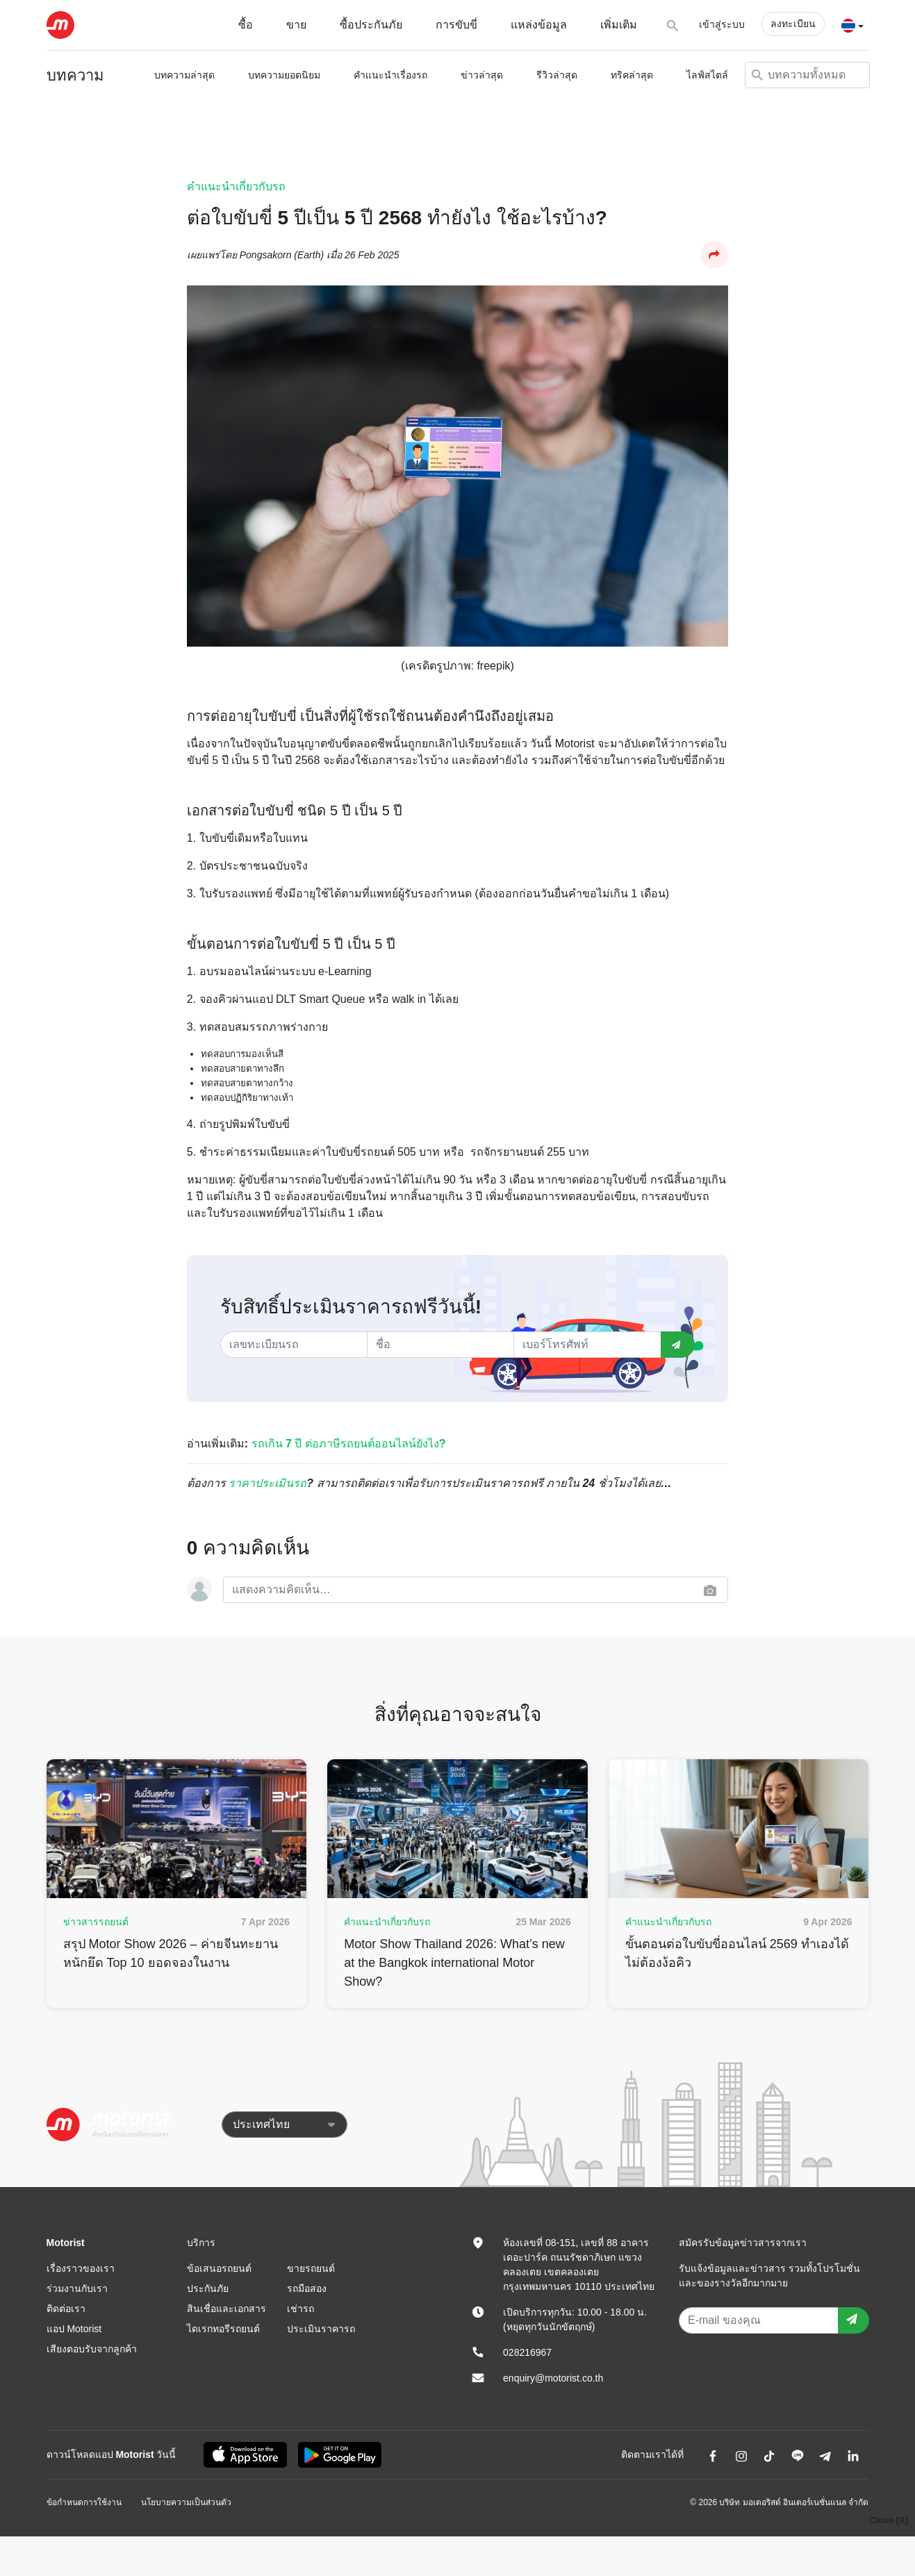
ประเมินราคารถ (321, 2328)
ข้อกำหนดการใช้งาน (84, 2502)
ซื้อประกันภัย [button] (371, 25)
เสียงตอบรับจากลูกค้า (92, 2348)
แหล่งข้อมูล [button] (539, 25)
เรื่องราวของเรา (81, 2268)
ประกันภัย (208, 2288)
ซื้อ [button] (245, 25)
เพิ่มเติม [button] (618, 25)
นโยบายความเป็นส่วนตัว (186, 2502)
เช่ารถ (300, 2308)
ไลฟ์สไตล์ (707, 75)
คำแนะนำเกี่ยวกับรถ (236, 186)
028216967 (527, 2352)
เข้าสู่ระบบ (722, 24)
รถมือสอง (307, 2288)
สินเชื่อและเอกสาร (226, 2308)
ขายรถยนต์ (311, 2268)
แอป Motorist (74, 2328)
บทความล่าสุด (184, 75)
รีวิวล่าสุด (556, 75)
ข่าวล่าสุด (482, 75)
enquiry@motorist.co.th (553, 2378)
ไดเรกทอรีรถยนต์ (223, 2328)
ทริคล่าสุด (632, 75)
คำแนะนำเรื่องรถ (390, 75)
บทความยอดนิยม (284, 75)
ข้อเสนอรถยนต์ (219, 2268)
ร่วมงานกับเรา (77, 2288)
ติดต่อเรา (66, 2308)
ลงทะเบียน (793, 23)
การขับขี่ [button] (456, 25)
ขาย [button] (296, 25)
